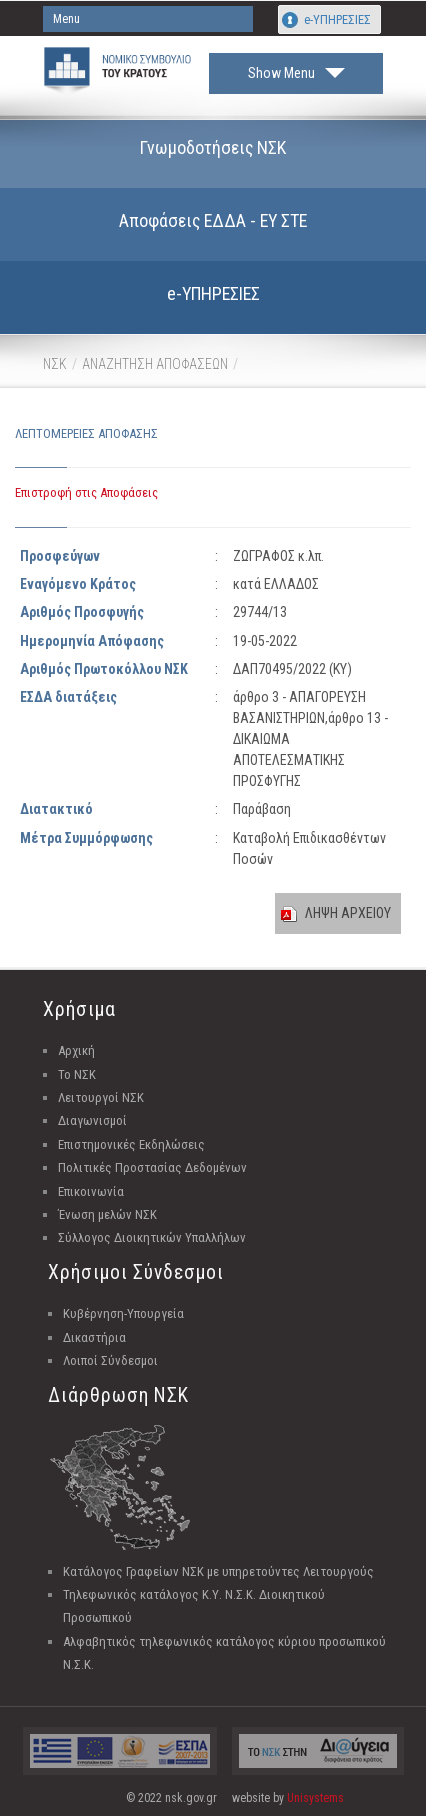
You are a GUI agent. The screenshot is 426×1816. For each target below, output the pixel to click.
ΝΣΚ (55, 364)
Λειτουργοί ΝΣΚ (101, 1097)
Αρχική (76, 1050)
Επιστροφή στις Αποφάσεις (86, 492)
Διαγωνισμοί (92, 1120)
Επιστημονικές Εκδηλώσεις (131, 1144)
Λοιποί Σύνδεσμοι (110, 1360)
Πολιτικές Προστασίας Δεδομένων (152, 1167)
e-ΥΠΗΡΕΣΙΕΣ (337, 19)
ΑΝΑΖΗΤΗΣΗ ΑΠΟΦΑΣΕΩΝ (155, 364)
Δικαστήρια (94, 1337)
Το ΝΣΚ (77, 1074)
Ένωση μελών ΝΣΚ (107, 1214)
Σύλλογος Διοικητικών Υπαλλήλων (152, 1237)
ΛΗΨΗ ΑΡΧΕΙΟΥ (348, 913)
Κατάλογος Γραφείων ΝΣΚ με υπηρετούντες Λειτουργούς (218, 1571)
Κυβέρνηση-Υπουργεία (123, 1313)
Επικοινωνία (91, 1191)
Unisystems (315, 1798)
